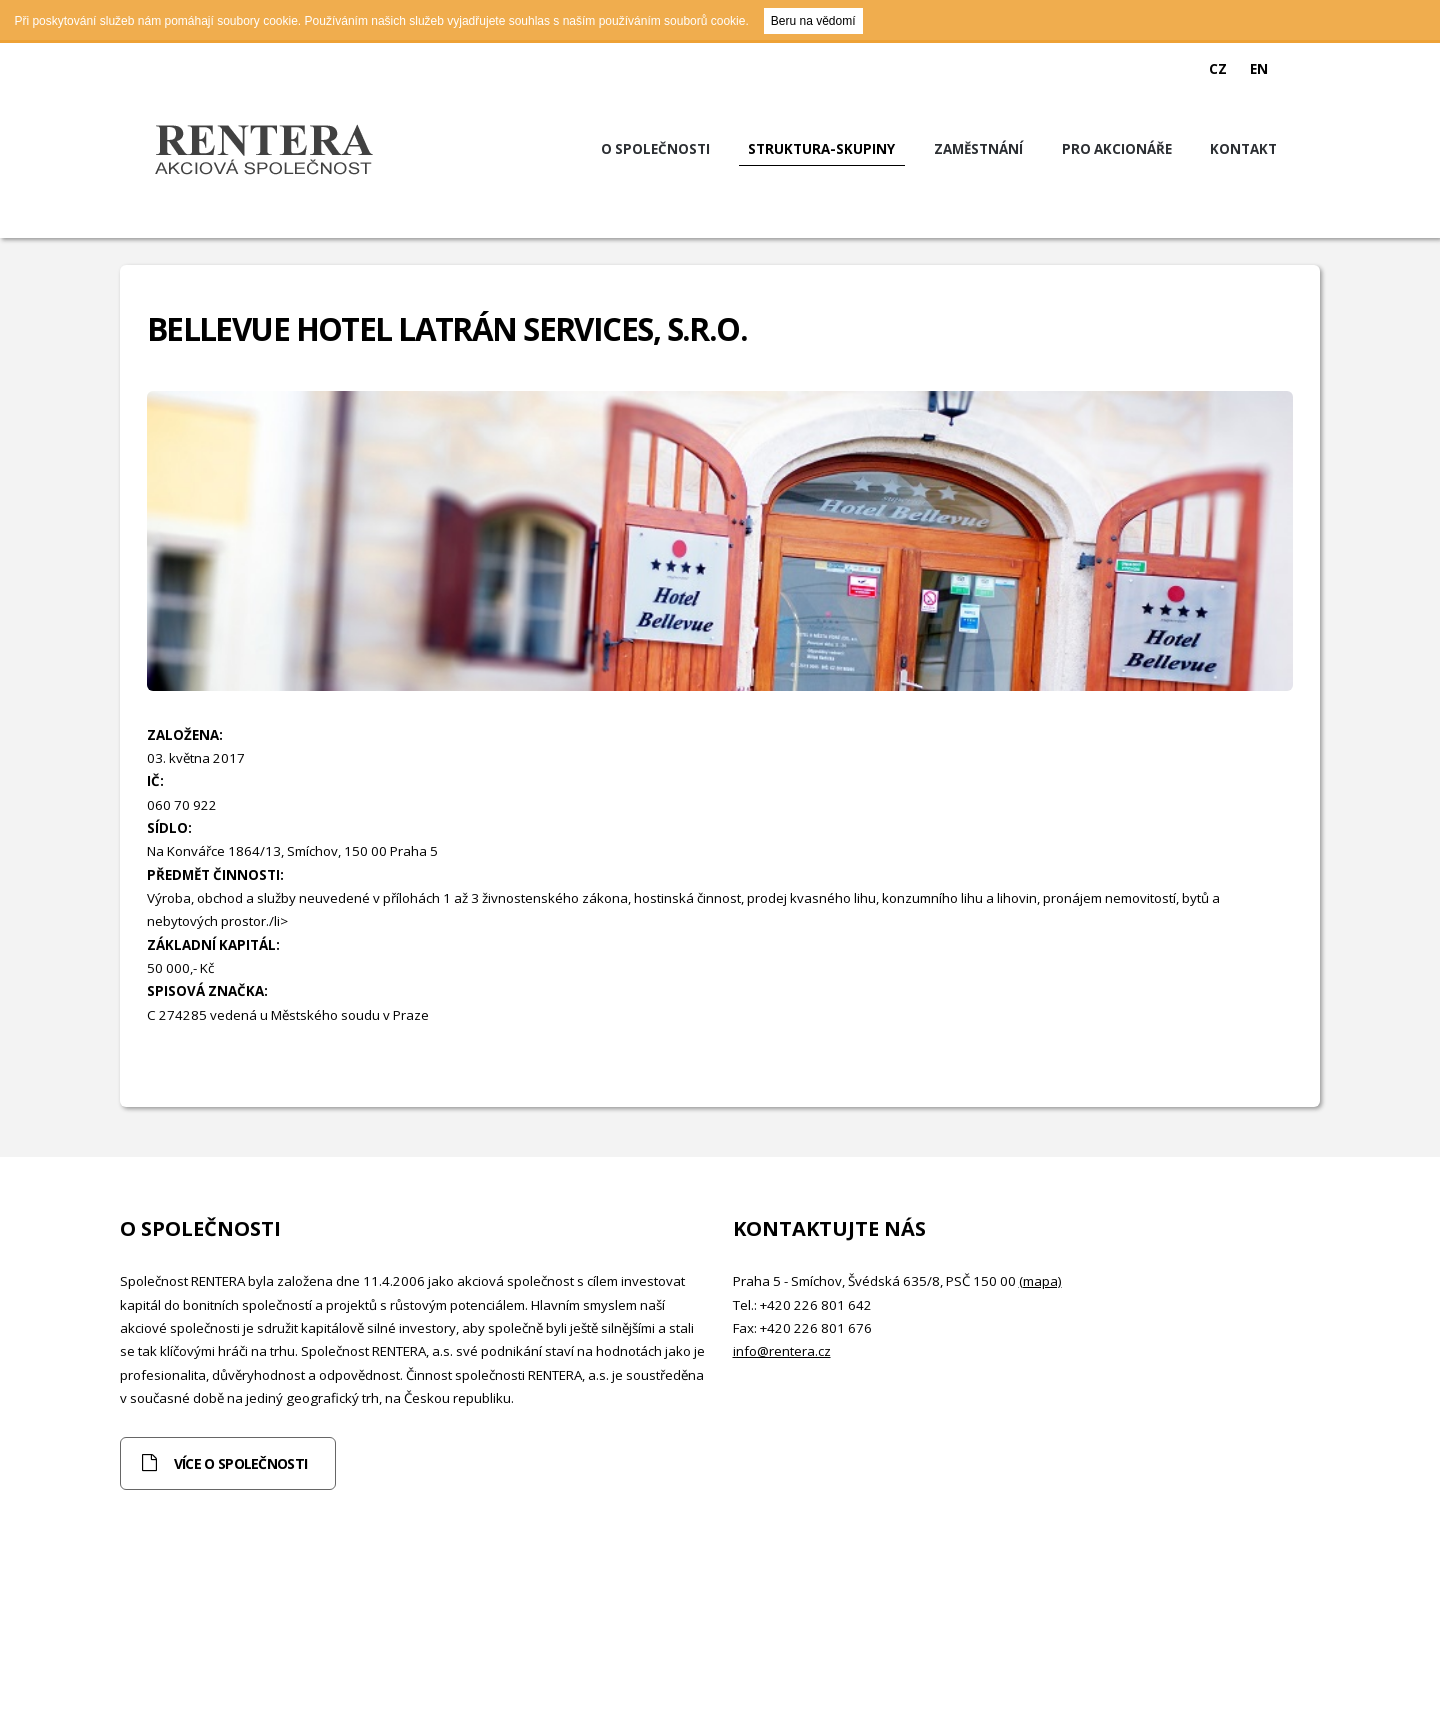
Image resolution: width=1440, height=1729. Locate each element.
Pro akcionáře (1117, 149)
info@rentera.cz (782, 1351)
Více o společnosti (240, 1463)
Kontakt (1243, 149)
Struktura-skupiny (821, 149)
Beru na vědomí (813, 21)
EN (1259, 69)
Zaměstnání (978, 149)
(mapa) (1040, 1281)
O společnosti (655, 149)
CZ (1218, 69)
